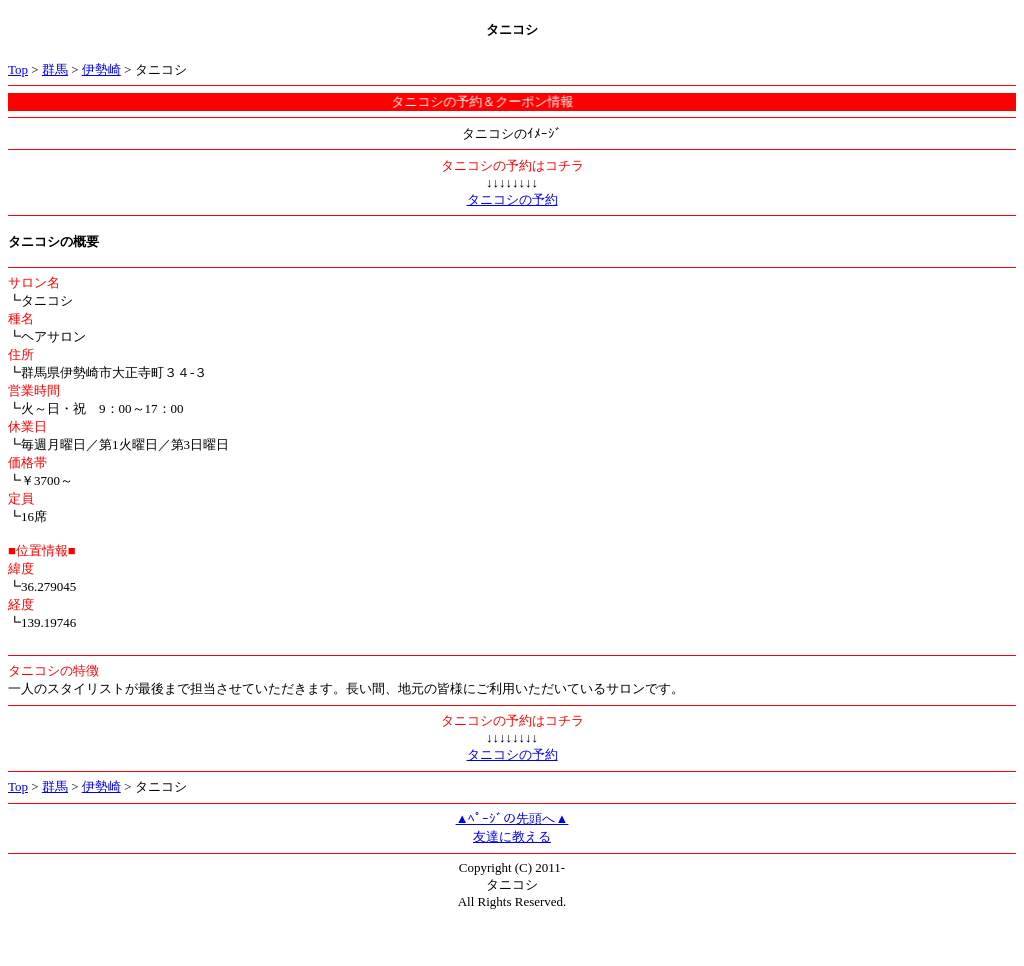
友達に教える (512, 836)
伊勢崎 (101, 69)
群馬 (55, 69)
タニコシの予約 (512, 199)
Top (18, 69)
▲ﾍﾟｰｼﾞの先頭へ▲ (512, 818)
